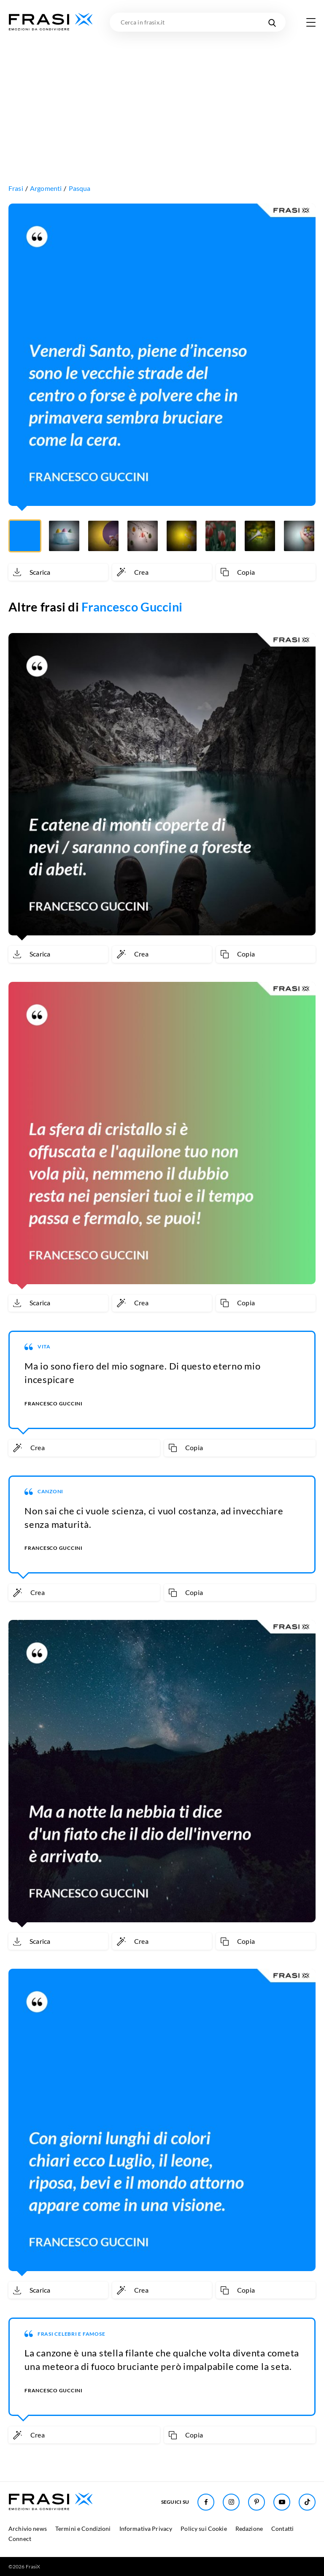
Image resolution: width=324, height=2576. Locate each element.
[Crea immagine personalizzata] (162, 572)
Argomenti (46, 188)
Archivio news (27, 2528)
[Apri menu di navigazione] (311, 22)
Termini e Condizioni (83, 2528)
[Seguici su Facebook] (205, 2502)
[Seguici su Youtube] (281, 2502)
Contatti (282, 2528)
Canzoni (50, 1491)
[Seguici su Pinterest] (256, 2502)
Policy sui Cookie (204, 2528)
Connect (19, 2538)
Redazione (249, 2528)
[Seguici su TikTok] (307, 2502)
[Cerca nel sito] (272, 22)
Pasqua (80, 188)
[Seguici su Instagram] (231, 2502)
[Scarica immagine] (58, 572)
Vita (44, 1346)
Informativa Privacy (146, 2528)
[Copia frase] (266, 572)
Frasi (15, 188)
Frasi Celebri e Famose (71, 2334)
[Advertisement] (162, 95)
